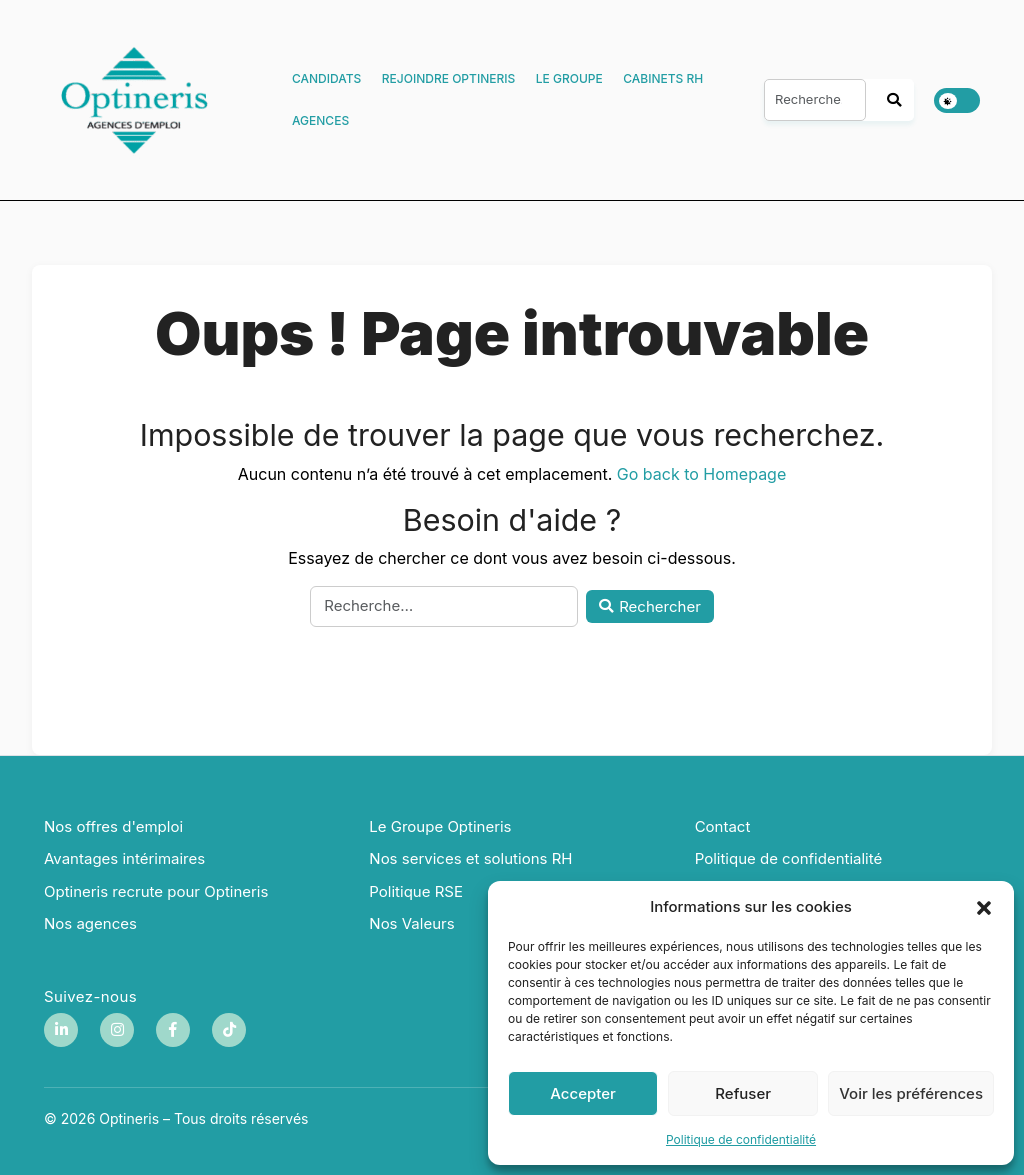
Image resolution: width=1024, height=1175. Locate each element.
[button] (984, 907)
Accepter (583, 1093)
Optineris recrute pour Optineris (156, 891)
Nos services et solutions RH (470, 858)
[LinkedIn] (61, 1030)
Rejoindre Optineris (448, 78)
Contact (723, 826)
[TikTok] (229, 1030)
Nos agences (90, 923)
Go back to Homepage (701, 474)
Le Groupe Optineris (440, 826)
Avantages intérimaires (124, 858)
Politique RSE (416, 891)
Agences (320, 120)
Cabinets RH (663, 78)
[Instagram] (117, 1030)
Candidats (326, 78)
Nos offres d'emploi (113, 826)
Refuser (743, 1093)
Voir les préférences (911, 1093)
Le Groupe (569, 78)
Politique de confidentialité (741, 1139)
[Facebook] (173, 1030)
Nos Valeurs (411, 923)
